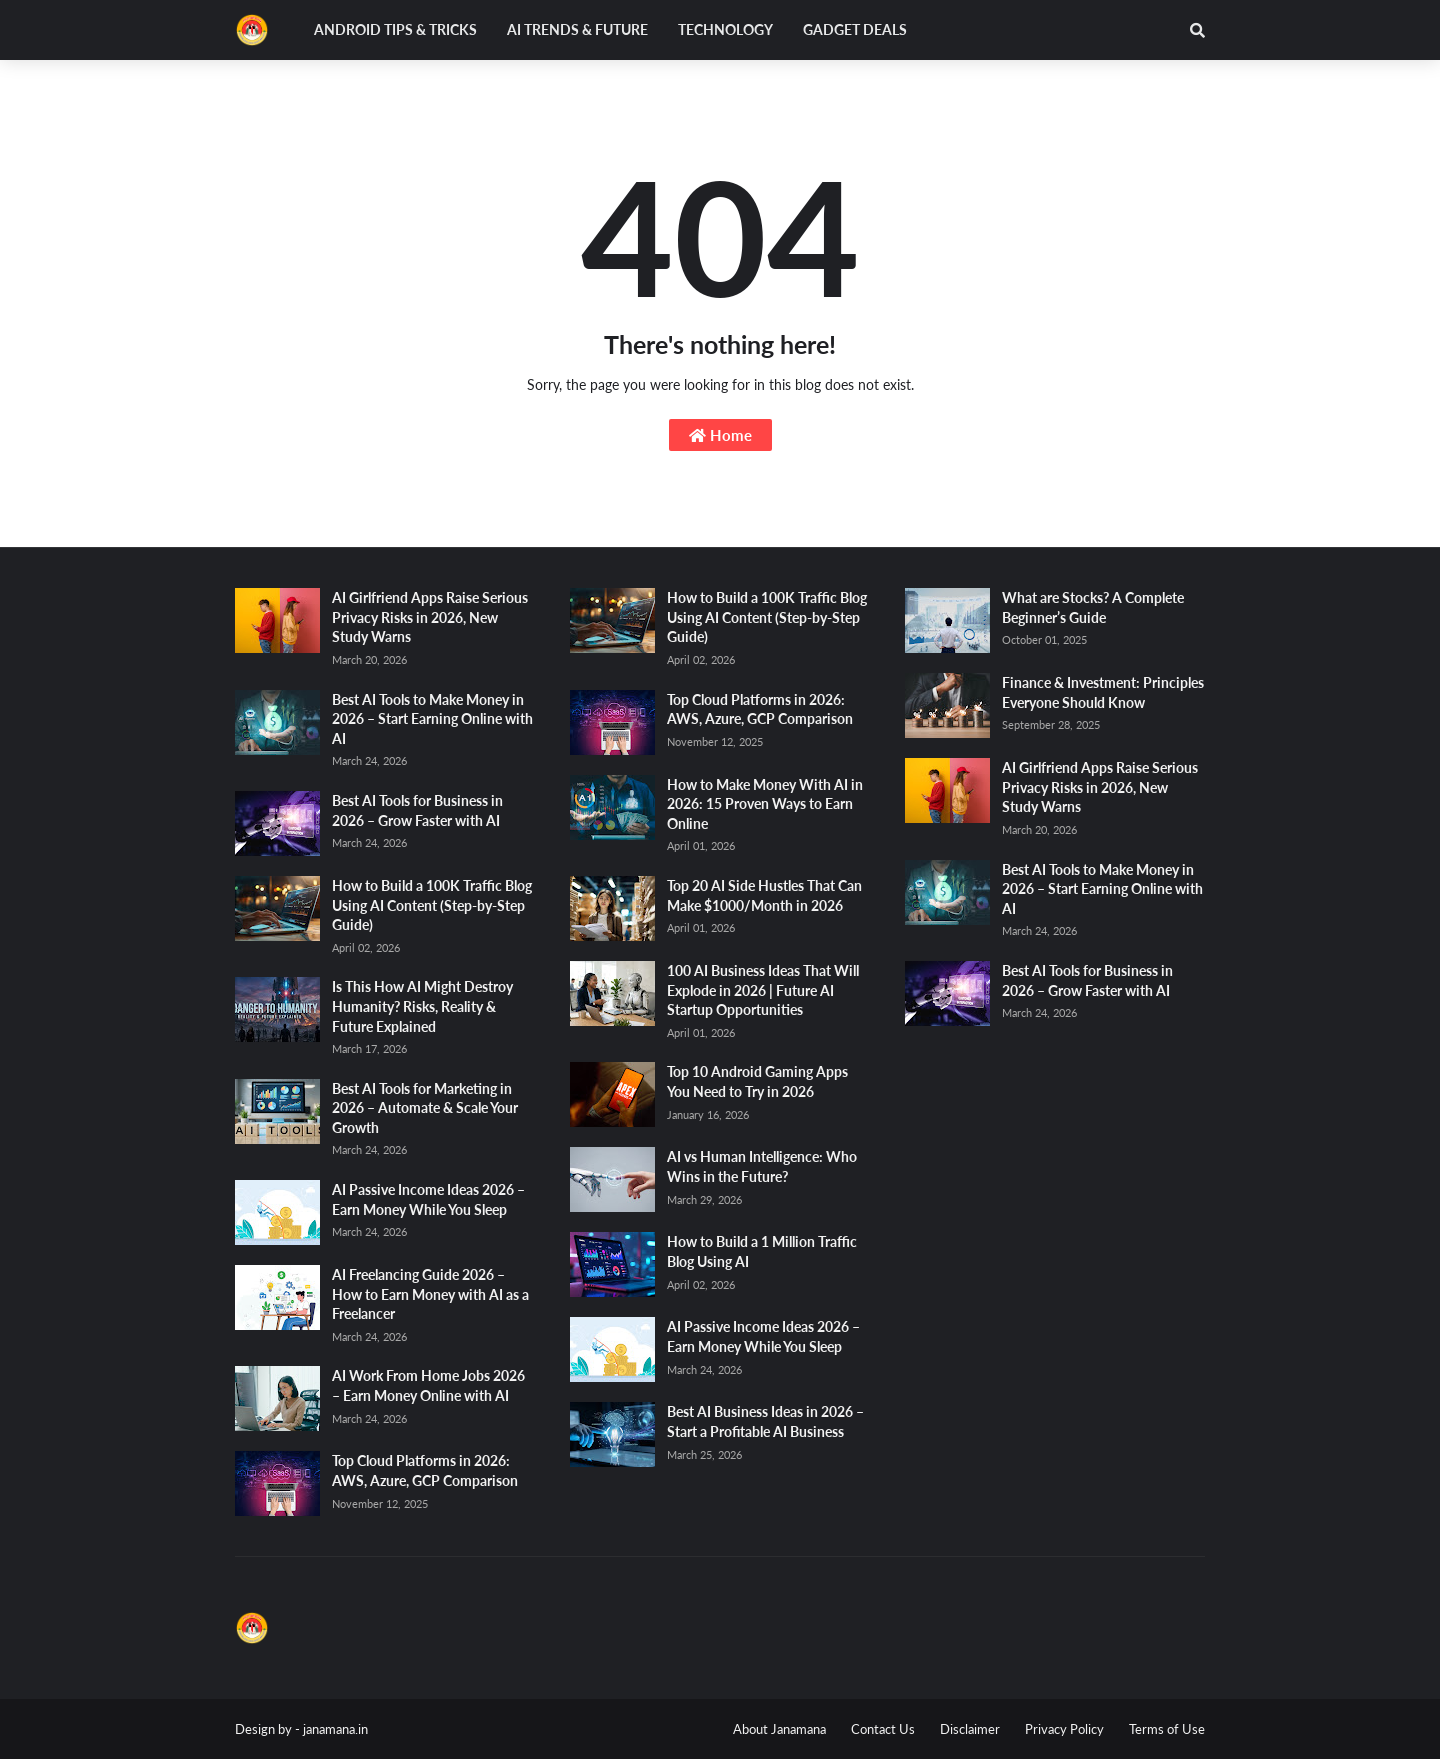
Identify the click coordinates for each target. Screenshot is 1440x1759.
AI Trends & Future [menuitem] (577, 29)
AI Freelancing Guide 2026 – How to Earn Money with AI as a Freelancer (430, 1294)
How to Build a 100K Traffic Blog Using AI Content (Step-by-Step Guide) (432, 905)
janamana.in (335, 1729)
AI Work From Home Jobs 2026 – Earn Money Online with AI (428, 1385)
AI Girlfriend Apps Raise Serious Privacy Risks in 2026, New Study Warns (430, 617)
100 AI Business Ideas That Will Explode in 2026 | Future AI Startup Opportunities (763, 990)
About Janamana (779, 1729)
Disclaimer (970, 1729)
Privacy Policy (1064, 1729)
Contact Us (883, 1729)
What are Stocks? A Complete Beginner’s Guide (1093, 607)
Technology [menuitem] (725, 29)
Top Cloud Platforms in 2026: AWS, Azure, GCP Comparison (425, 1470)
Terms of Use (1167, 1729)
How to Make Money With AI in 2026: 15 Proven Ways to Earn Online (765, 804)
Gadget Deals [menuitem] (855, 29)
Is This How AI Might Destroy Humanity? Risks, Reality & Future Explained (422, 1006)
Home (720, 435)
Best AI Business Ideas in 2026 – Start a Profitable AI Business (765, 1421)
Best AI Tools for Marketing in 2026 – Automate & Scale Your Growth (425, 1108)
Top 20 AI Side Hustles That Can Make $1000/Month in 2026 (764, 895)
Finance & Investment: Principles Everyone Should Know (1103, 692)
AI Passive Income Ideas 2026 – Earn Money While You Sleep (428, 1199)
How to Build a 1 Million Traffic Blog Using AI (762, 1251)
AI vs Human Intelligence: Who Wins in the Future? (762, 1166)
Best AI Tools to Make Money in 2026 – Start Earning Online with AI (432, 719)
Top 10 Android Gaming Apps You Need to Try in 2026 (757, 1081)
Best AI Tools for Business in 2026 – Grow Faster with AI (417, 810)
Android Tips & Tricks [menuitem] (395, 29)
